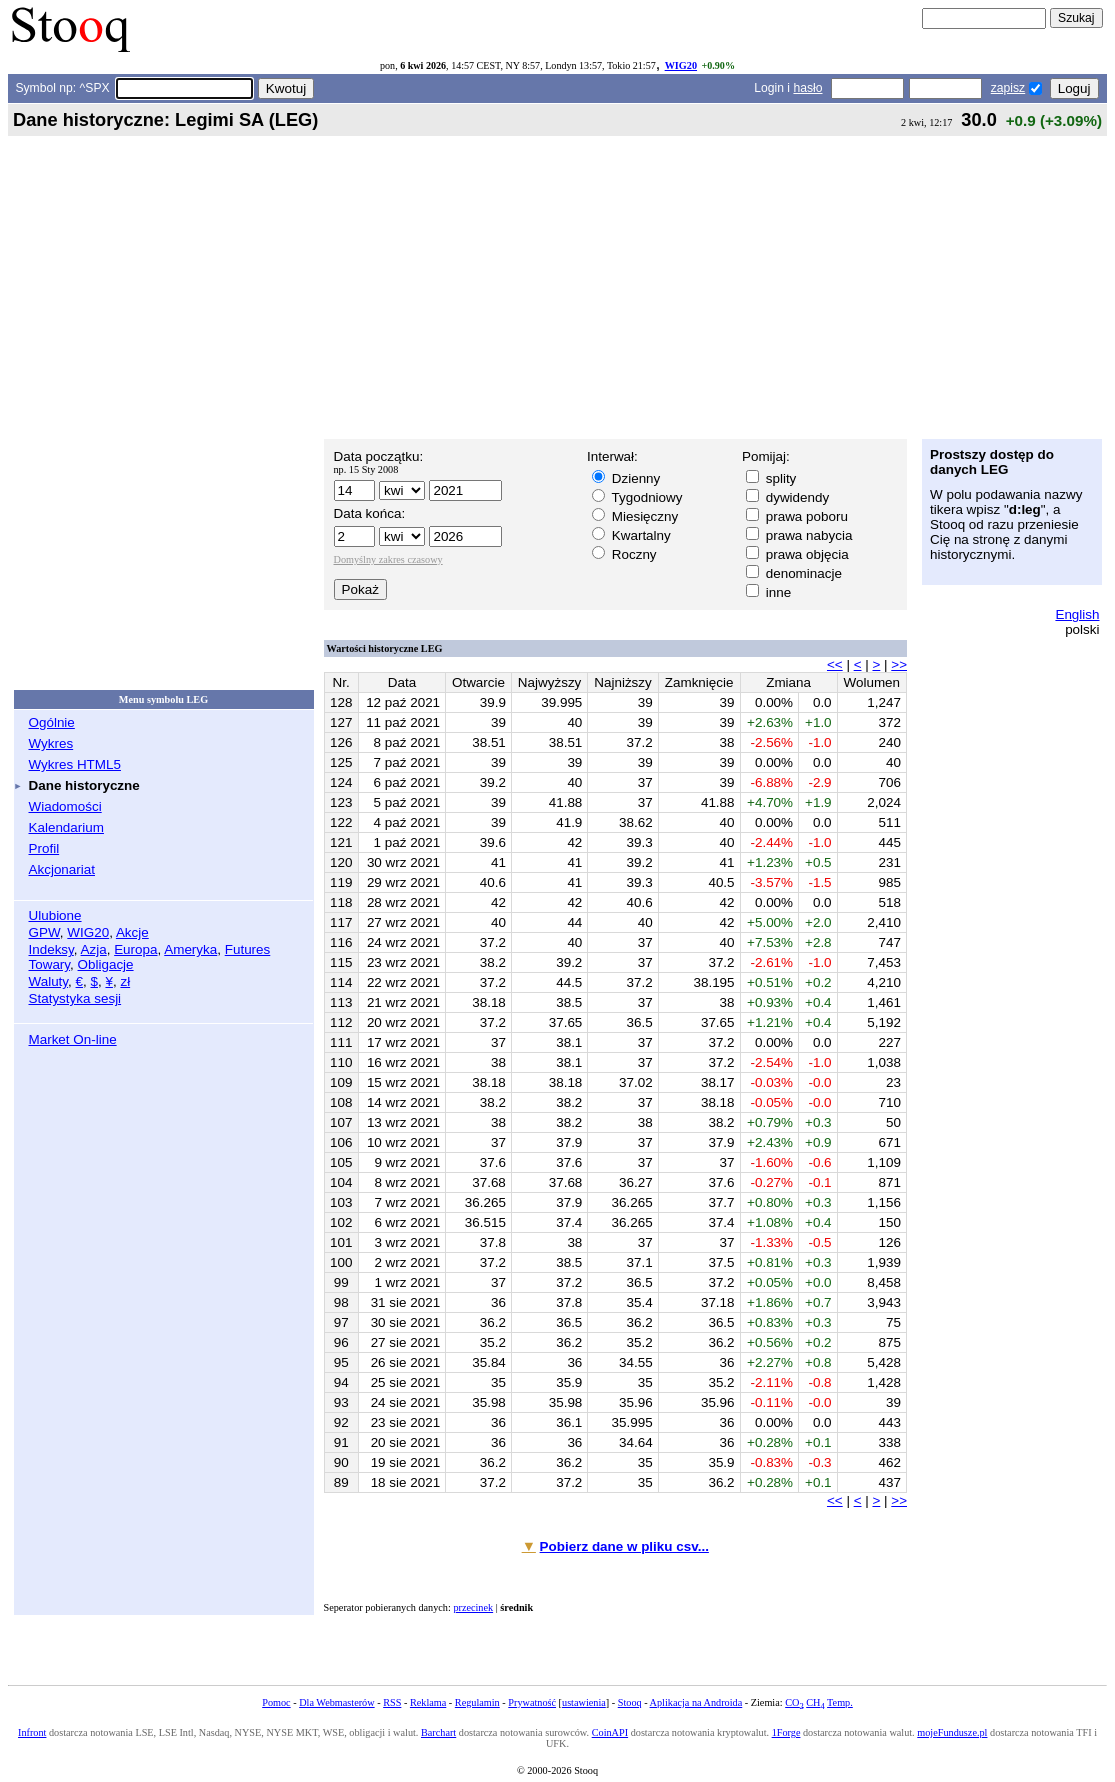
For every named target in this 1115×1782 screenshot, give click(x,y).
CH (815, 1702)
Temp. (840, 1702)
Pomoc (276, 1702)
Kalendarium (66, 827)
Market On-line (73, 1039)
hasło (807, 88)
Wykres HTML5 (75, 764)
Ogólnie (52, 722)
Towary (50, 964)
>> (899, 664)
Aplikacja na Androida (696, 1702)
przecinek (473, 1607)
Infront (32, 1732)
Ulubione (55, 915)
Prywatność (532, 1702)
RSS (392, 1702)
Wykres (51, 743)
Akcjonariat (62, 869)
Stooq (630, 1702)
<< (835, 664)
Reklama (428, 1702)
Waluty (49, 981)
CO (794, 1702)
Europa (135, 949)
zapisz (1008, 88)
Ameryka (190, 949)
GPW (44, 932)
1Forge (786, 1732)
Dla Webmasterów (336, 1702)
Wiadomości (65, 806)
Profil (44, 848)
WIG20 (681, 65)
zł (125, 981)
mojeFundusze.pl (952, 1732)
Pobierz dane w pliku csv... (624, 1546)
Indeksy (51, 949)
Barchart (438, 1732)
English (1077, 614)
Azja (94, 949)
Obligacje (106, 964)
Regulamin (477, 1702)
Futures (248, 949)
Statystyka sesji (75, 998)
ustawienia (584, 1702)
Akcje (132, 932)
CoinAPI (610, 1732)
